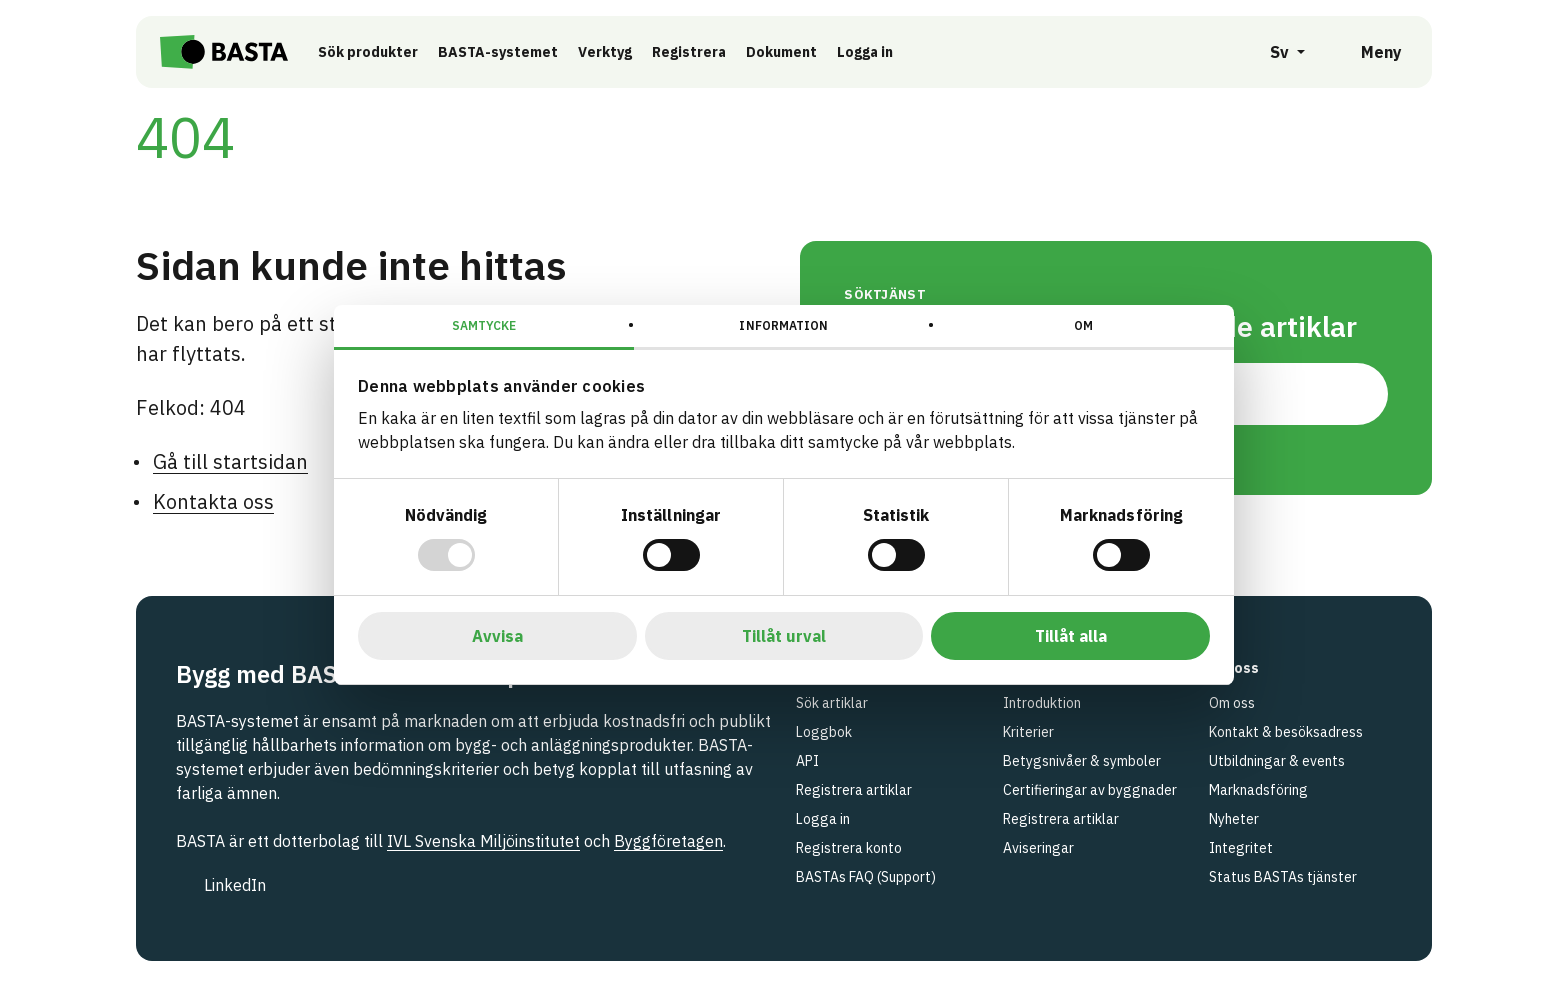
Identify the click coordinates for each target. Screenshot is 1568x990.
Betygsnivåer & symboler (1082, 761)
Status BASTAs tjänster (1283, 877)
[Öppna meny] (1367, 52)
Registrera (701, 52)
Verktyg (617, 52)
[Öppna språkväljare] (1276, 52)
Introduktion (1042, 703)
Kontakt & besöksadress (1286, 732)
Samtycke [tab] (484, 325)
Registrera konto (849, 848)
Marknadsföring (1258, 790)
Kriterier (1028, 732)
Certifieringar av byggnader (1090, 790)
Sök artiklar (832, 703)
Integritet (1241, 848)
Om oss (1232, 703)
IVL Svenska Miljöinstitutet (483, 841)
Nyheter (1234, 819)
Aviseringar (1038, 848)
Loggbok (824, 732)
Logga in (882, 51)
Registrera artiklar (854, 790)
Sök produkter (380, 52)
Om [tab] (1083, 325)
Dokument (793, 52)
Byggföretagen (668, 841)
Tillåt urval (784, 636)
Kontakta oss (213, 501)
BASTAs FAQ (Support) (866, 877)
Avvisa (497, 636)
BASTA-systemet (510, 52)
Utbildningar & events (1277, 761)
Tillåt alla (1071, 636)
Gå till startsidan (230, 461)
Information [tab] (783, 325)
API (807, 761)
